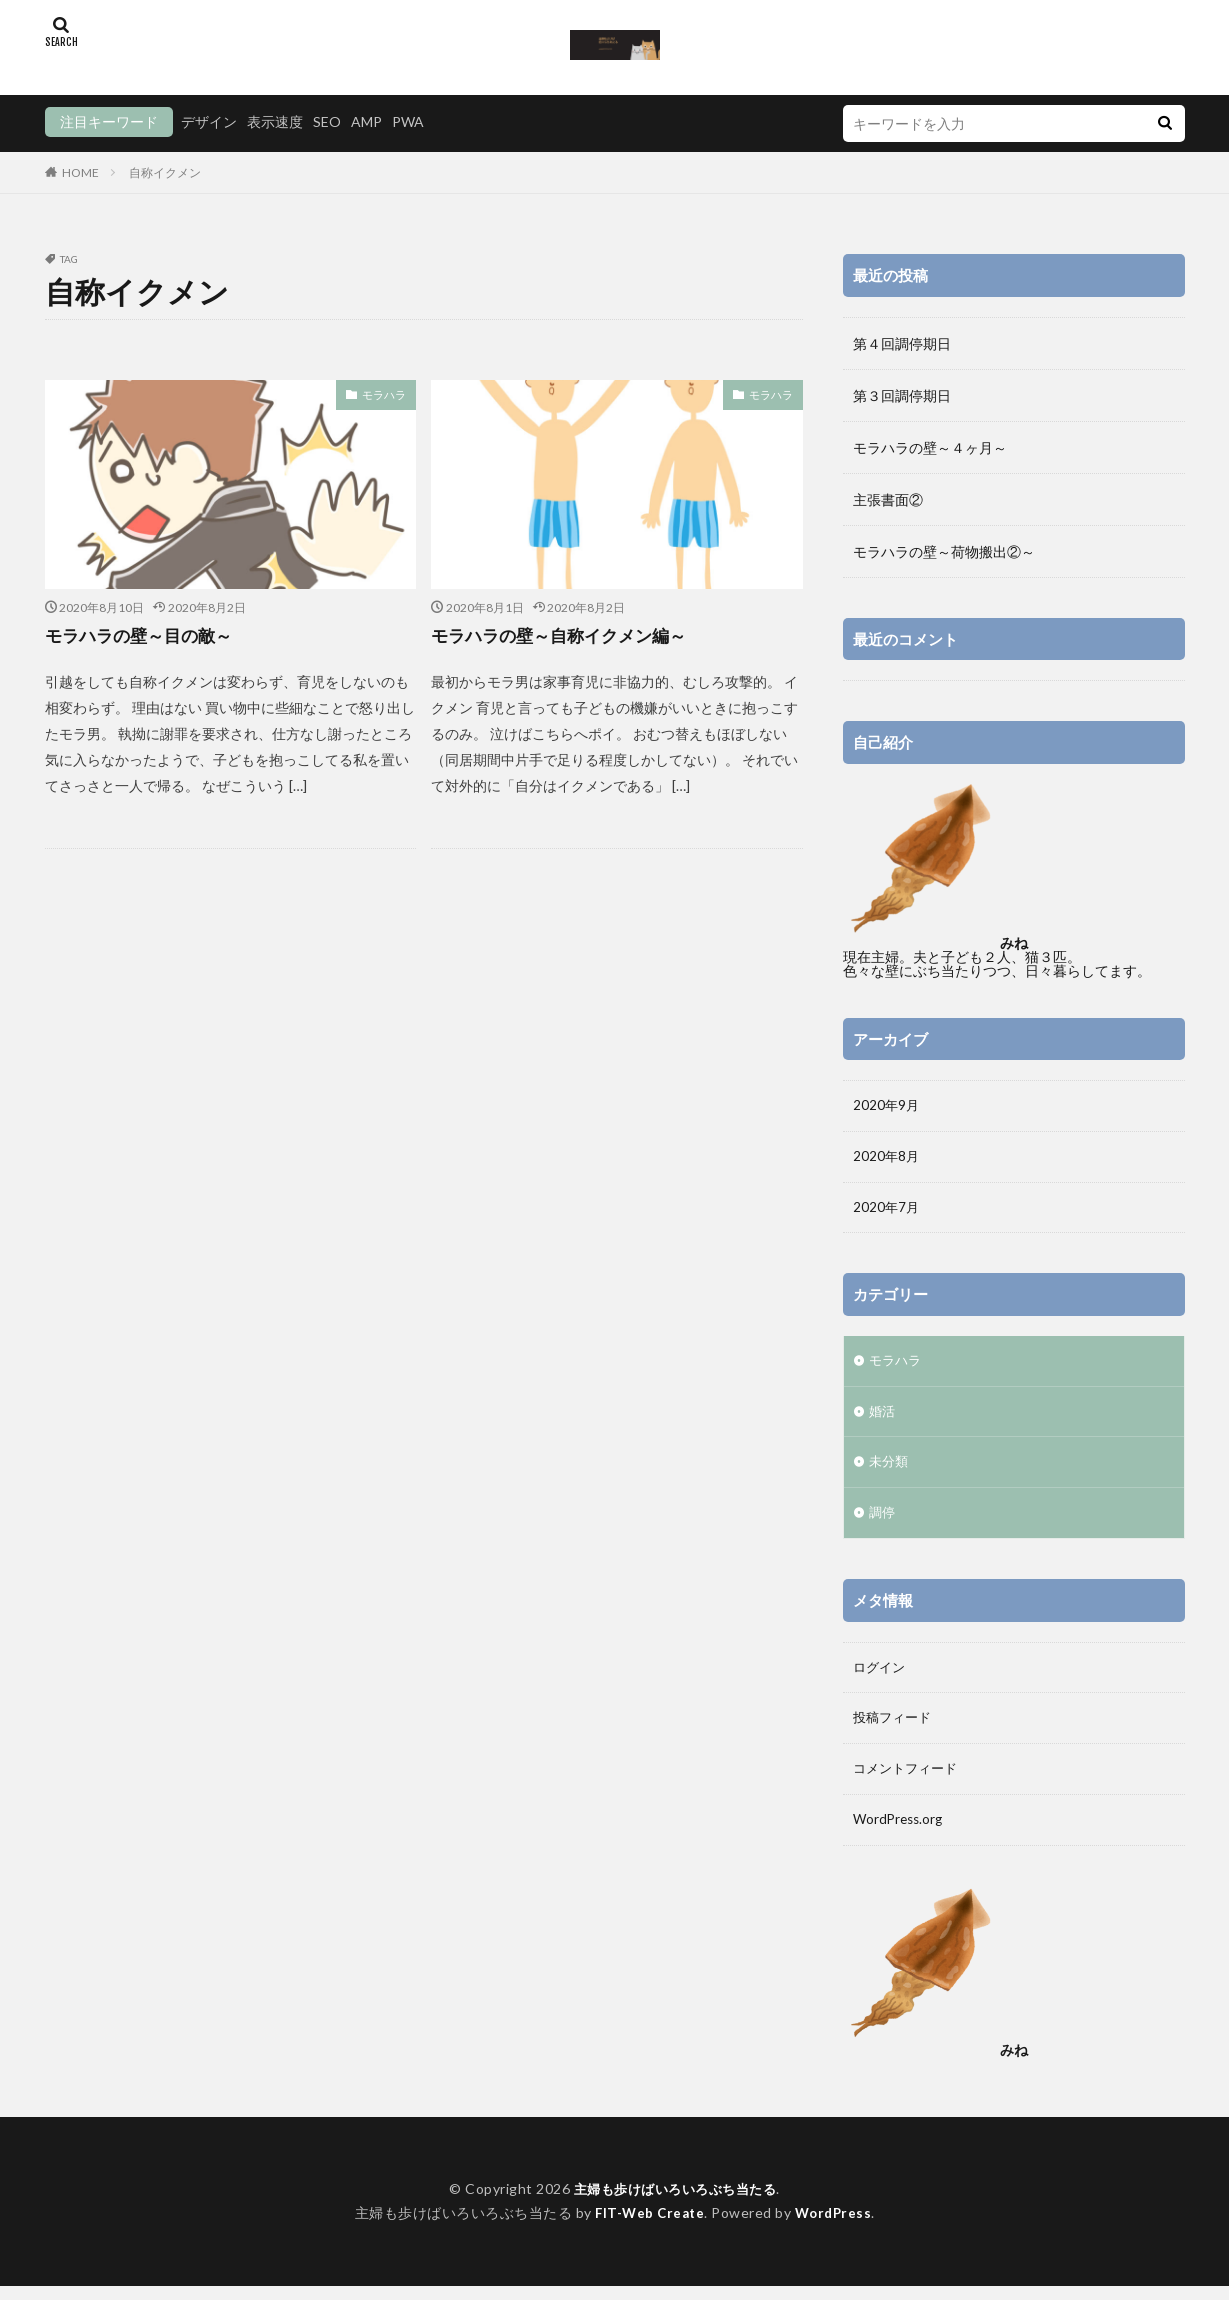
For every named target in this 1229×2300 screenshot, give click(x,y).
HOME (80, 172)
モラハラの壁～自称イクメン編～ (566, 635)
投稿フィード (895, 1728)
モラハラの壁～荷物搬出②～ (944, 551)
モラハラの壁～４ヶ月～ (930, 447)
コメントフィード (909, 1780)
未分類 (890, 1469)
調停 (883, 1521)
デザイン (209, 121)
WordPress (836, 2226)
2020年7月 (887, 1210)
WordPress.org (900, 1832)
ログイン (881, 1676)
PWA (408, 121)
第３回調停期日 (902, 395)
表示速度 (275, 121)
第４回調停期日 (902, 343)
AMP (366, 121)
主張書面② (888, 499)
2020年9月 (887, 1106)
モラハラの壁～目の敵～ (144, 635)
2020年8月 (887, 1158)
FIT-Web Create (647, 2226)
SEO (327, 121)
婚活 (883, 1417)
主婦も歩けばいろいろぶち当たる (675, 2202)
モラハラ (386, 394)
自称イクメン (165, 172)
